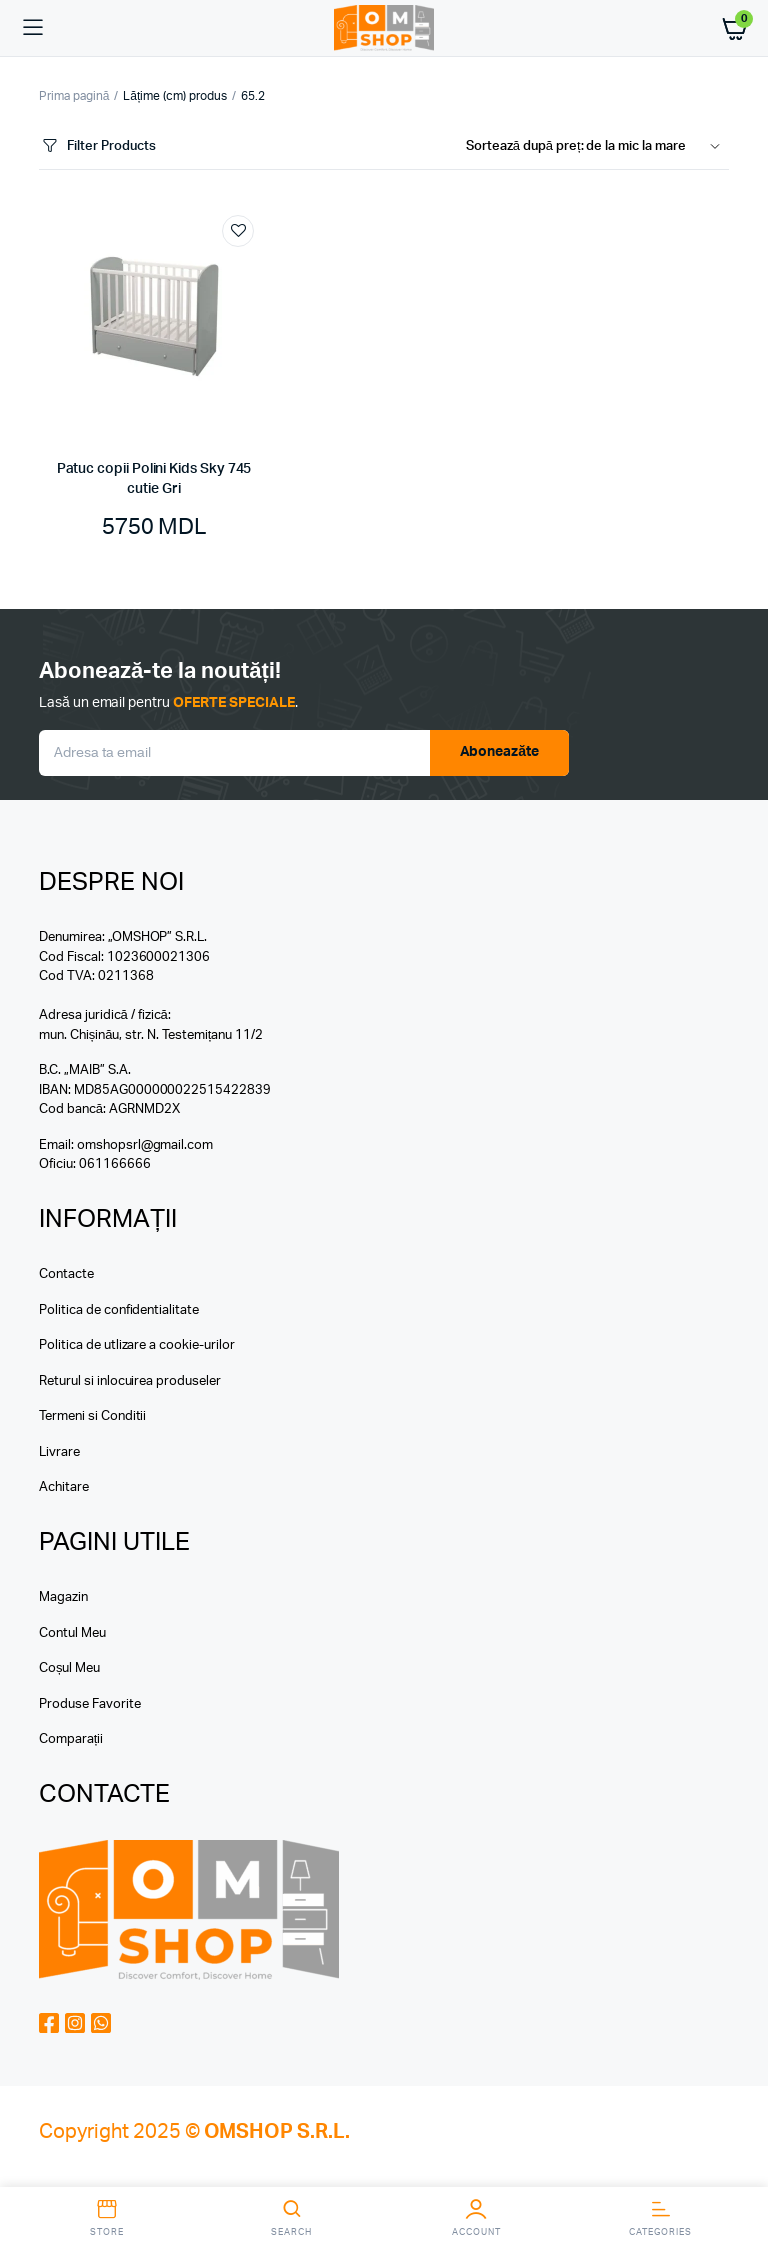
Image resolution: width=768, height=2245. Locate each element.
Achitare (64, 1487)
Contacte (66, 1274)
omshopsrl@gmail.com (145, 1145)
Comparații (71, 1739)
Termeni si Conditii (92, 1416)
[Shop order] (597, 147)
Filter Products (97, 146)
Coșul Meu (69, 1668)
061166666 (115, 1164)
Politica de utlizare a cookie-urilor (137, 1345)
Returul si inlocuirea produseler (130, 1381)
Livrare (59, 1452)
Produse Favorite (90, 1704)
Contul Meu (72, 1633)
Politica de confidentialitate (119, 1310)
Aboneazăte (500, 752)
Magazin (63, 1597)
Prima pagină (74, 96)
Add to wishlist (238, 231)
